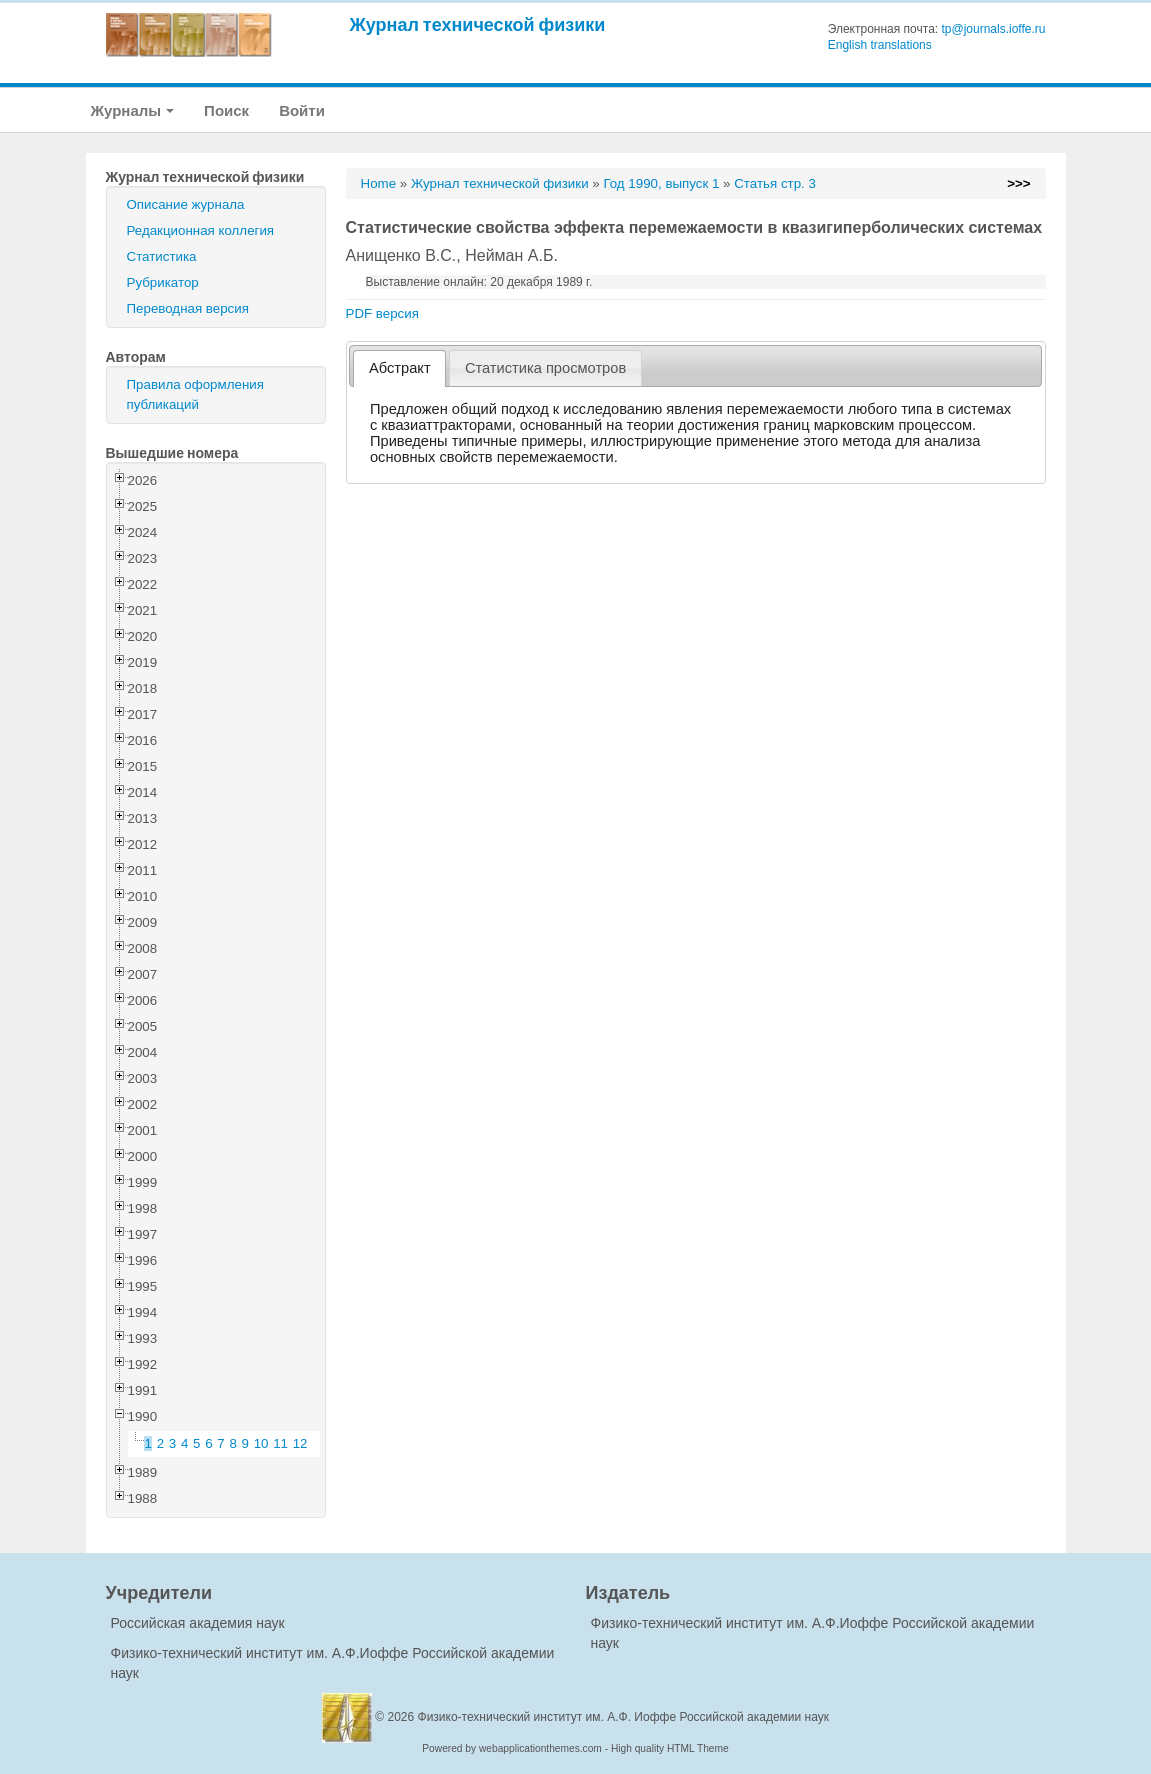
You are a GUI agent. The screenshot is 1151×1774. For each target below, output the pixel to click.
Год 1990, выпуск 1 (661, 183)
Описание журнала (186, 204)
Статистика (162, 256)
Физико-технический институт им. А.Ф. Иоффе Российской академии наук (624, 1717)
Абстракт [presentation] (400, 368)
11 (280, 1443)
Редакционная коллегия (201, 230)
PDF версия (382, 313)
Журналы (133, 110)
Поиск (226, 110)
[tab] (399, 368)
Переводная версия (188, 308)
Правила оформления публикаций (195, 394)
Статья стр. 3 (775, 183)
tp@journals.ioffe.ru (993, 29)
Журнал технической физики (478, 24)
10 (261, 1443)
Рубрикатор (163, 282)
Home (379, 183)
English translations (880, 45)
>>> (1018, 183)
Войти (302, 110)
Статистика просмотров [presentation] (545, 368)
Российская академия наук (198, 1623)
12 (300, 1443)
